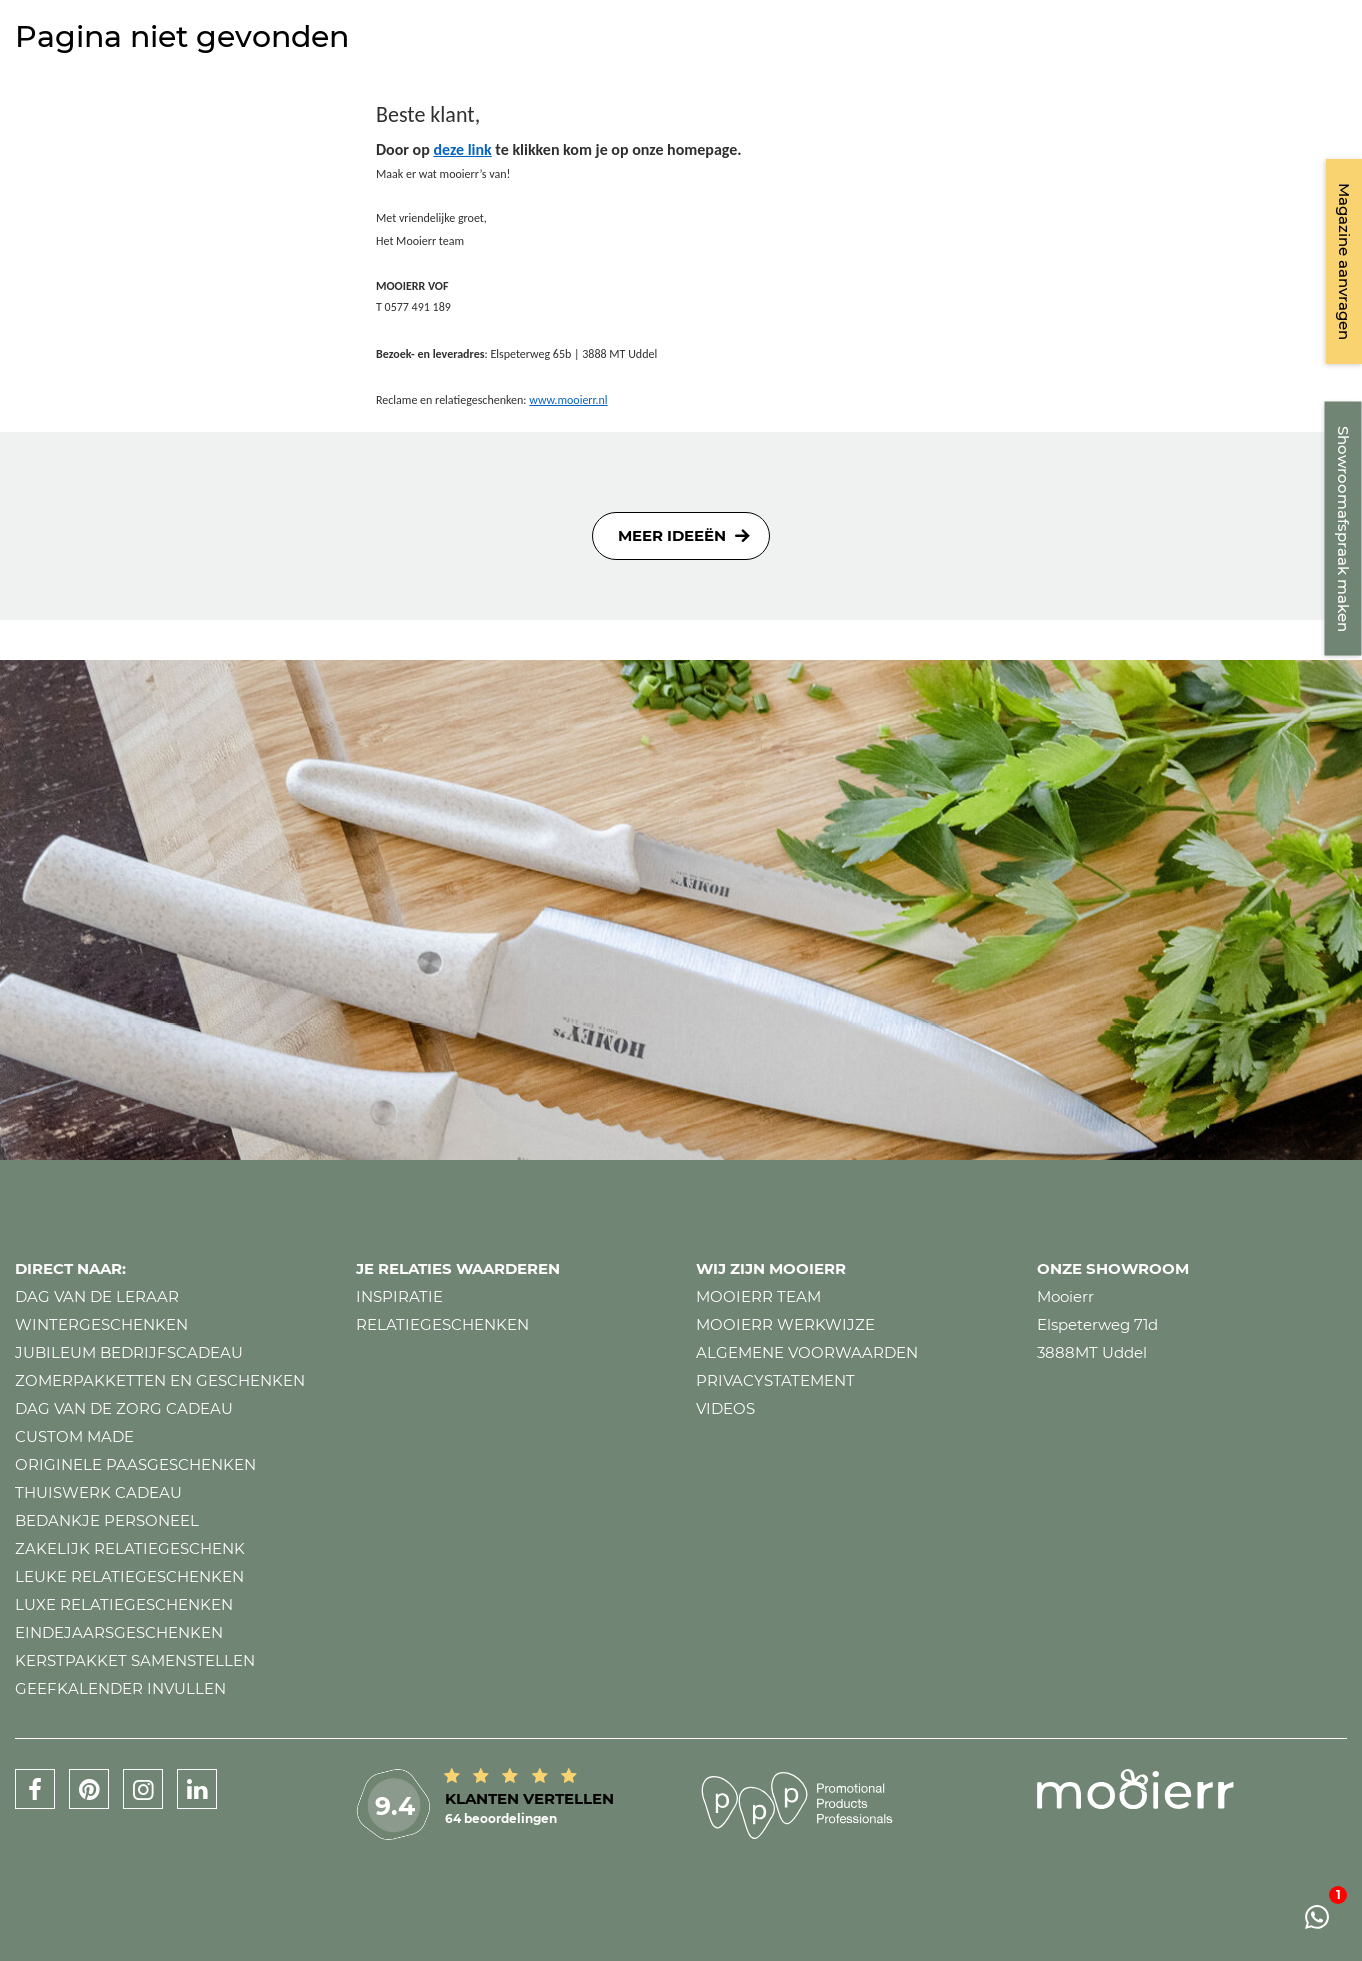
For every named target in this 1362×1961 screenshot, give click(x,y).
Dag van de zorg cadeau (124, 1408)
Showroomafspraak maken (1343, 529)
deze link (462, 149)
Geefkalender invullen (120, 1688)
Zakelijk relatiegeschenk (130, 1548)
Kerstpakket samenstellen (135, 1660)
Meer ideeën (672, 535)
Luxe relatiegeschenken (124, 1604)
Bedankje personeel (107, 1520)
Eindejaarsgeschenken (119, 1632)
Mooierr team (758, 1296)
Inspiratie (399, 1296)
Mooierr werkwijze (785, 1324)
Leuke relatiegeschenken (129, 1576)
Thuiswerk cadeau (98, 1492)
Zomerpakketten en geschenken (160, 1380)
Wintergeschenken (101, 1324)
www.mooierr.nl (568, 400)
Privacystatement (775, 1380)
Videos (725, 1408)
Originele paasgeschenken (135, 1464)
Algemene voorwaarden (807, 1352)
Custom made (74, 1436)
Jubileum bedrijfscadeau (129, 1352)
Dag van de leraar (97, 1296)
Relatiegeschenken (442, 1324)
